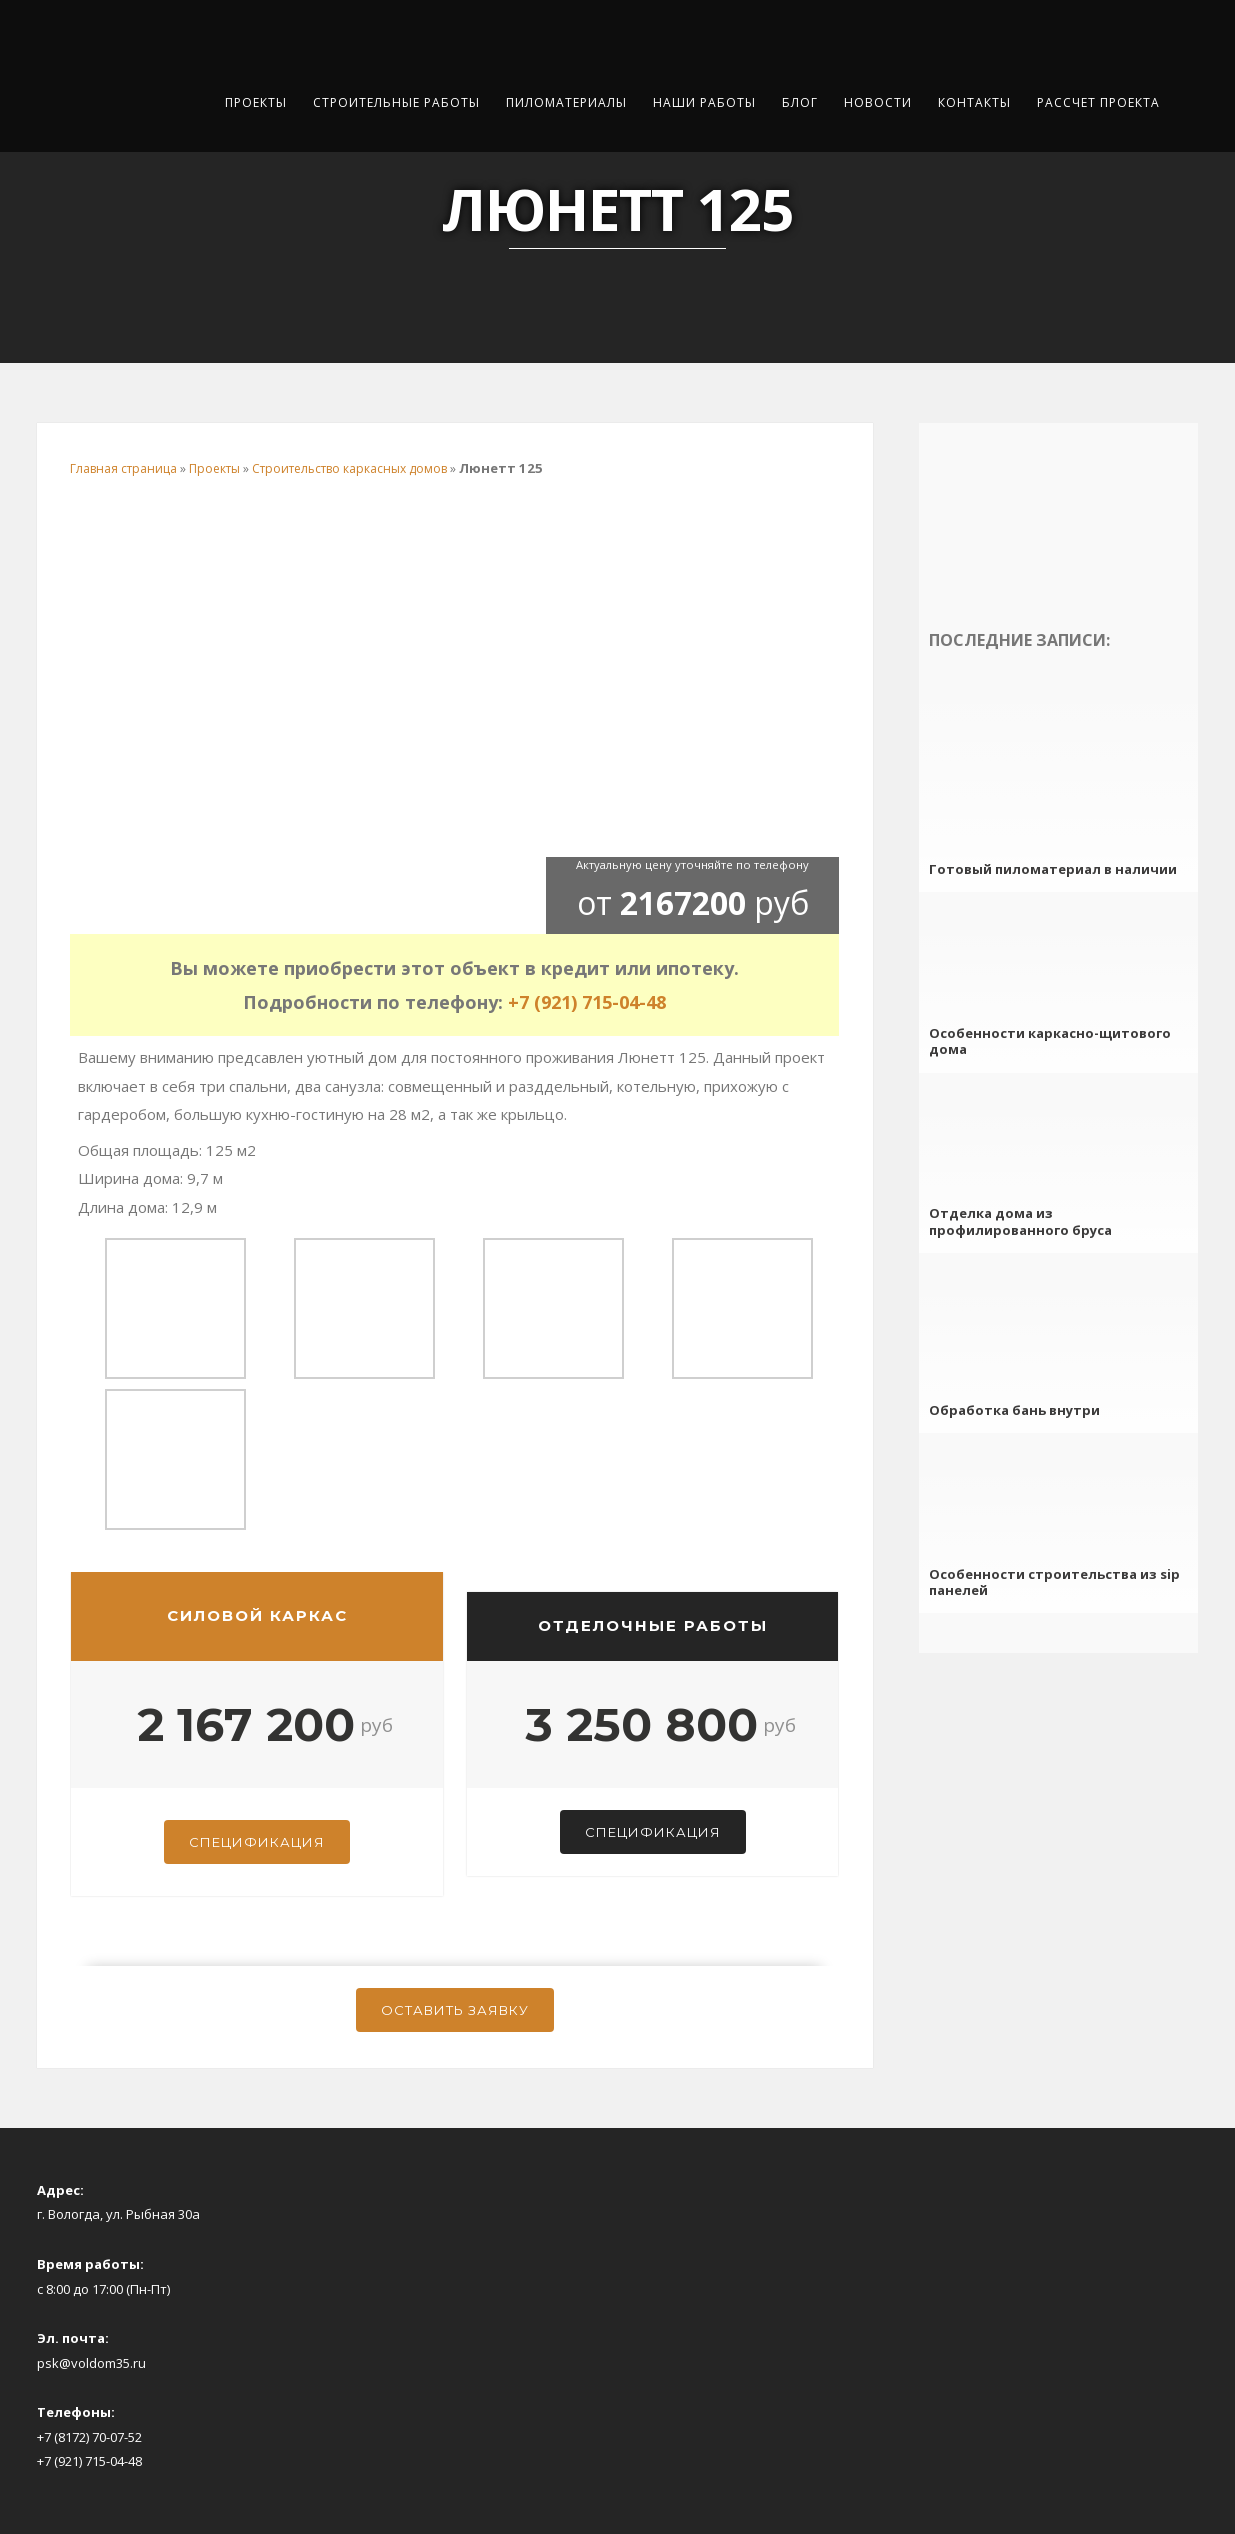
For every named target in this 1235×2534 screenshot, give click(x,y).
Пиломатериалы (566, 102)
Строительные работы (396, 102)
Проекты (256, 102)
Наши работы (704, 102)
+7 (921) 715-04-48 (587, 1002)
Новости (878, 102)
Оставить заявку (455, 2010)
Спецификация (257, 1842)
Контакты (974, 102)
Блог (800, 102)
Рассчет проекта (1098, 102)
